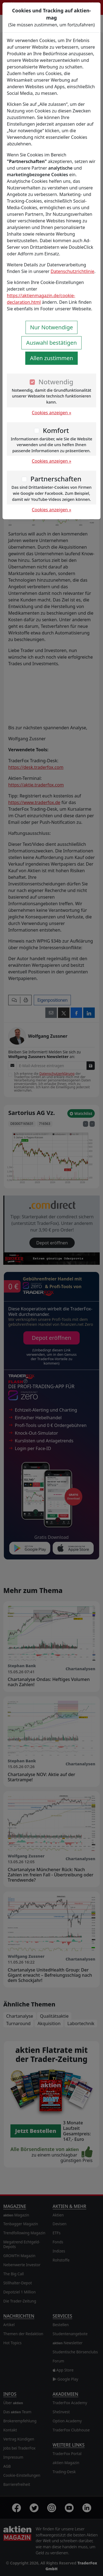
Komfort (56, 430)
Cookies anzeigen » (51, 413)
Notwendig (55, 381)
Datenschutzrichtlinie (72, 271)
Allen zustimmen (51, 358)
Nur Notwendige (51, 327)
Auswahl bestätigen (51, 342)
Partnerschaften (56, 478)
